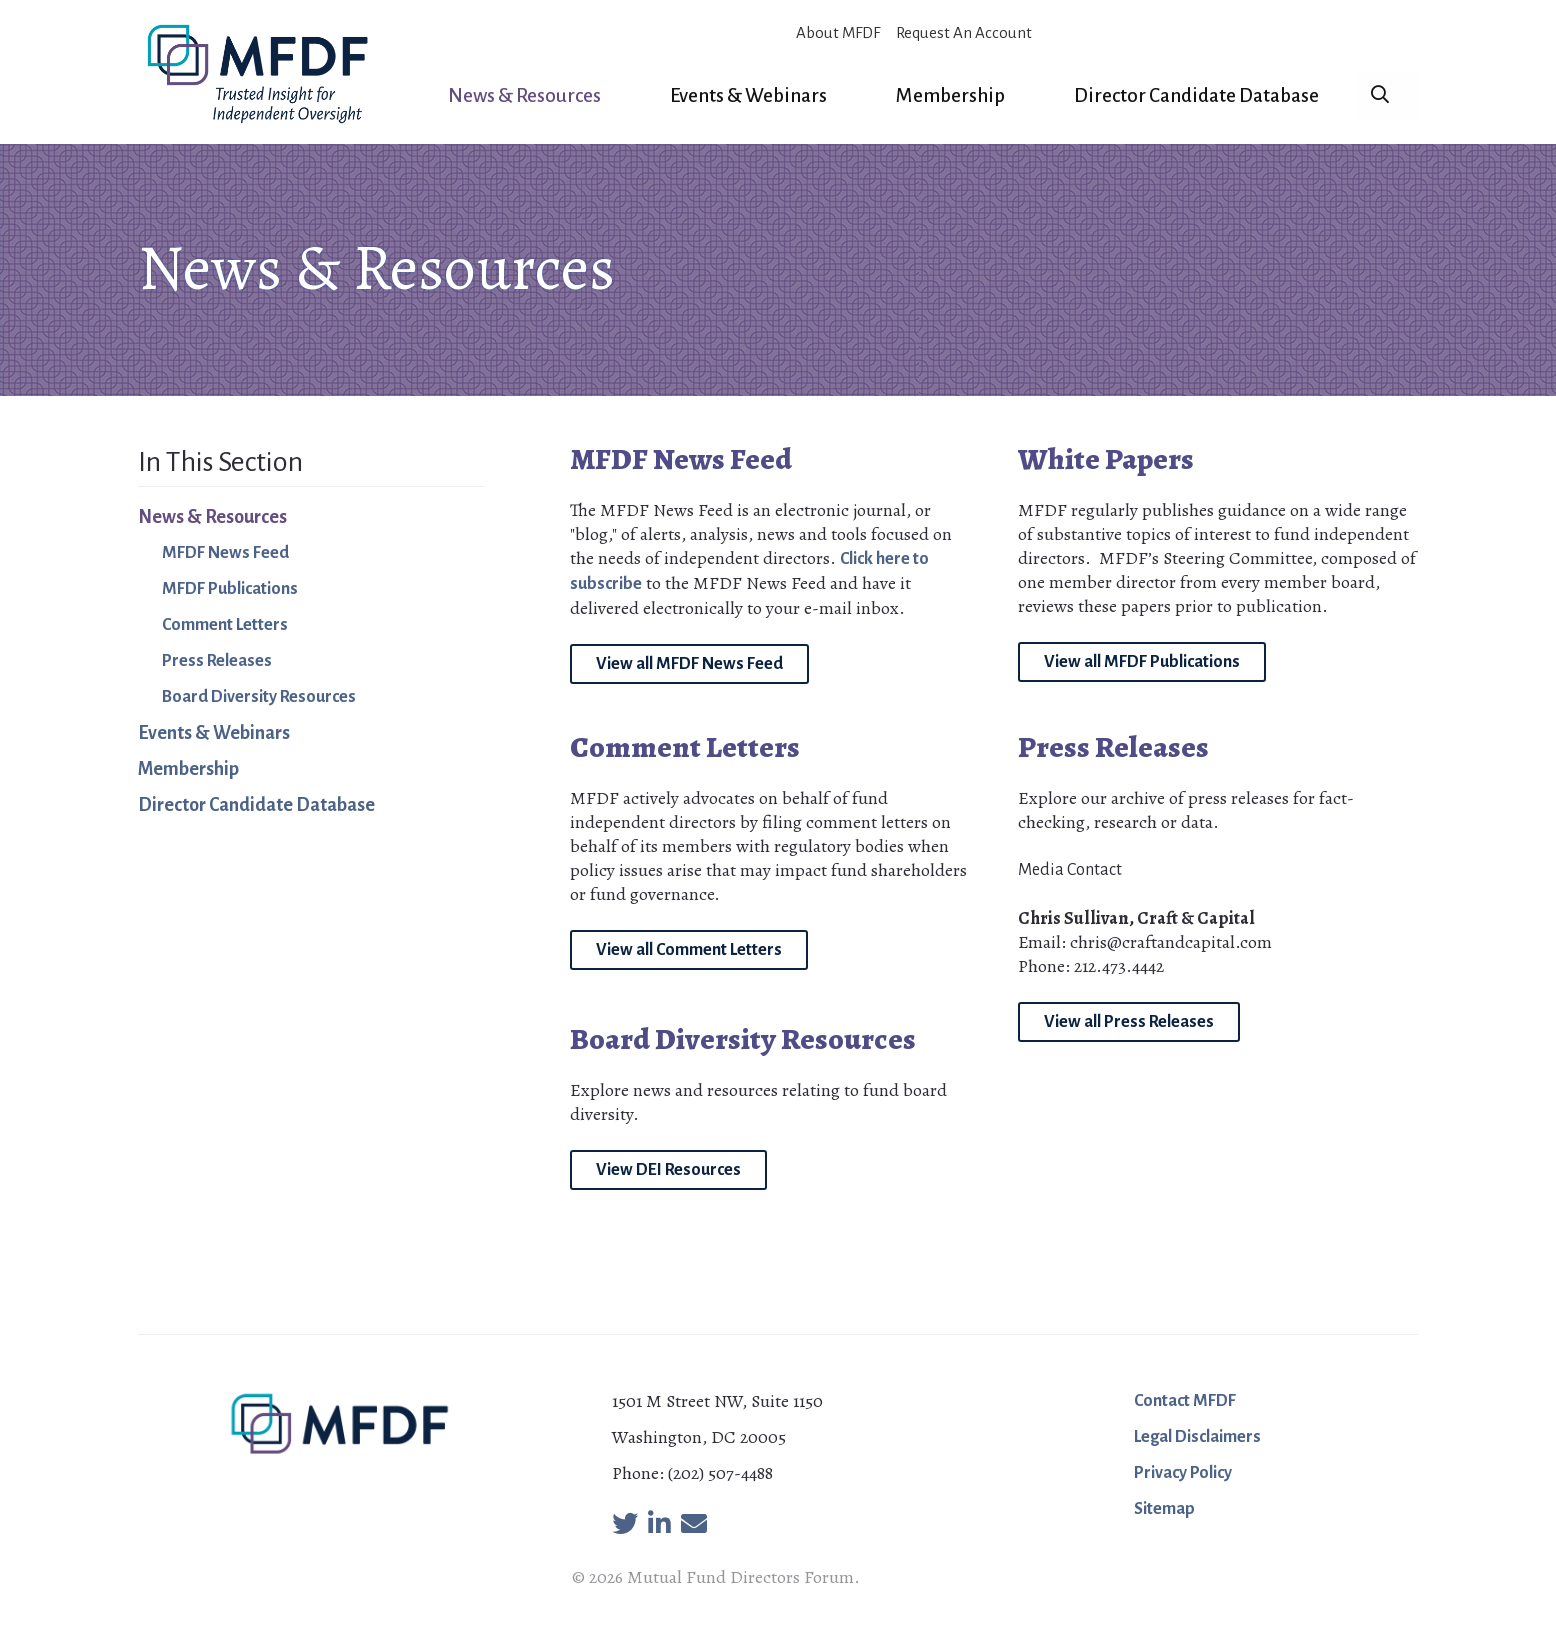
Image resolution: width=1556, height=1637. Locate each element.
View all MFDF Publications (1142, 662)
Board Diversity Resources (259, 697)
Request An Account (964, 32)
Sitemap (1164, 1509)
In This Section (220, 462)
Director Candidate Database (1196, 95)
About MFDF (838, 32)
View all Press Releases (1129, 1022)
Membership (950, 95)
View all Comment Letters (689, 950)
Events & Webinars (748, 95)
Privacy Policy (1183, 1473)
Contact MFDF (1185, 1401)
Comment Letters (225, 625)
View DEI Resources (668, 1170)
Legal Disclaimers (1197, 1437)
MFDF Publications (230, 589)
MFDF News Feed (225, 553)
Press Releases (217, 661)
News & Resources (524, 95)
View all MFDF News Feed (689, 664)
